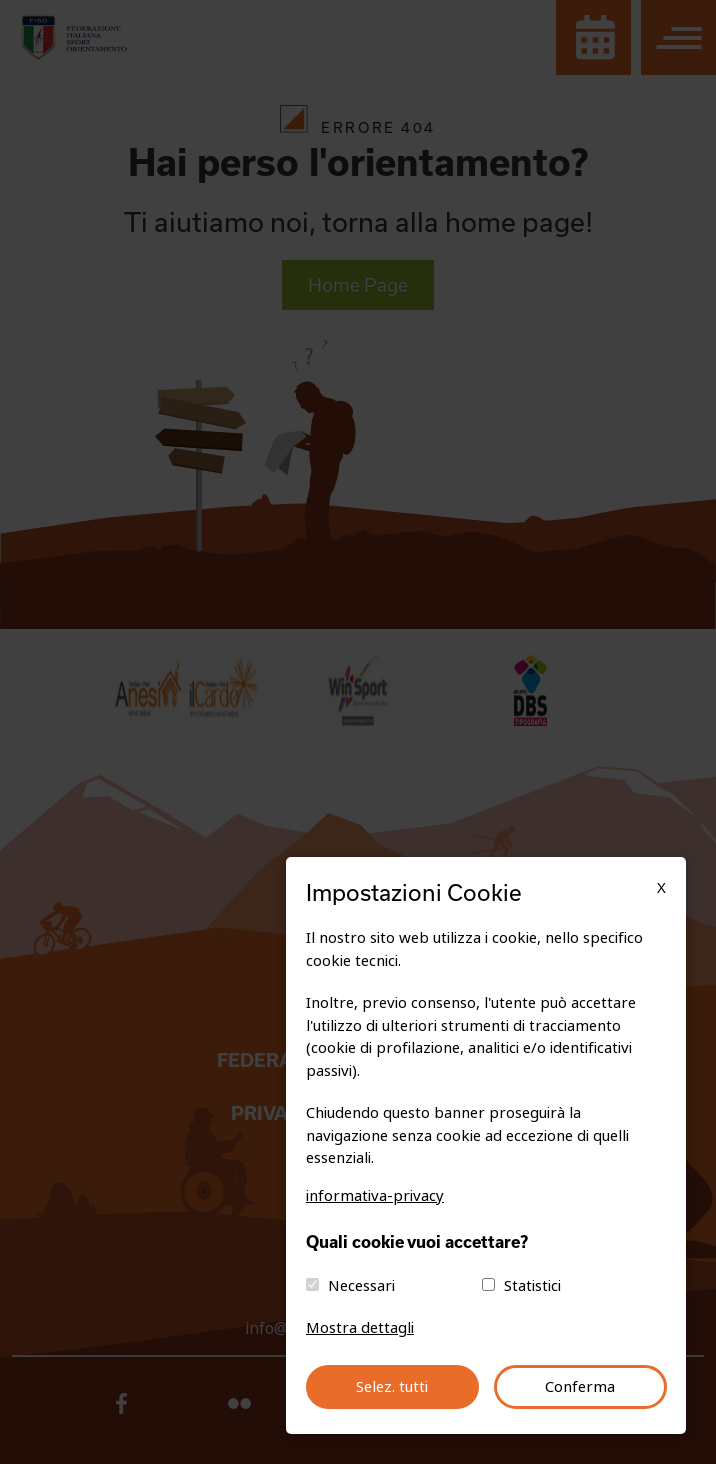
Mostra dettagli (360, 1328)
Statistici (532, 1286)
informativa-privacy (375, 1196)
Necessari (361, 1286)
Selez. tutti (392, 1387)
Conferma (580, 1387)
